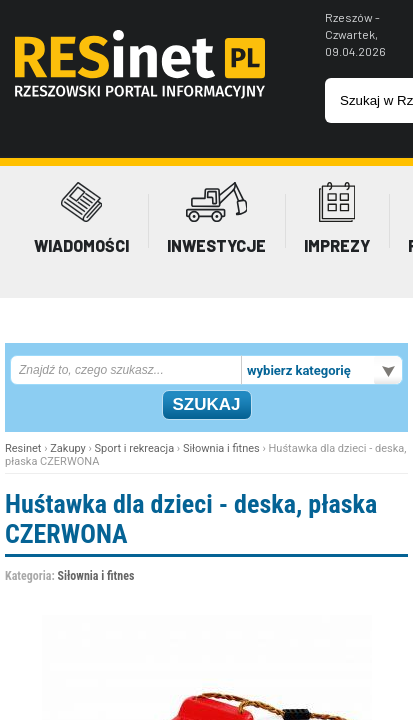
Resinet (23, 448)
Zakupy (68, 448)
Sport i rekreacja (135, 448)
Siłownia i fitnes (221, 448)
